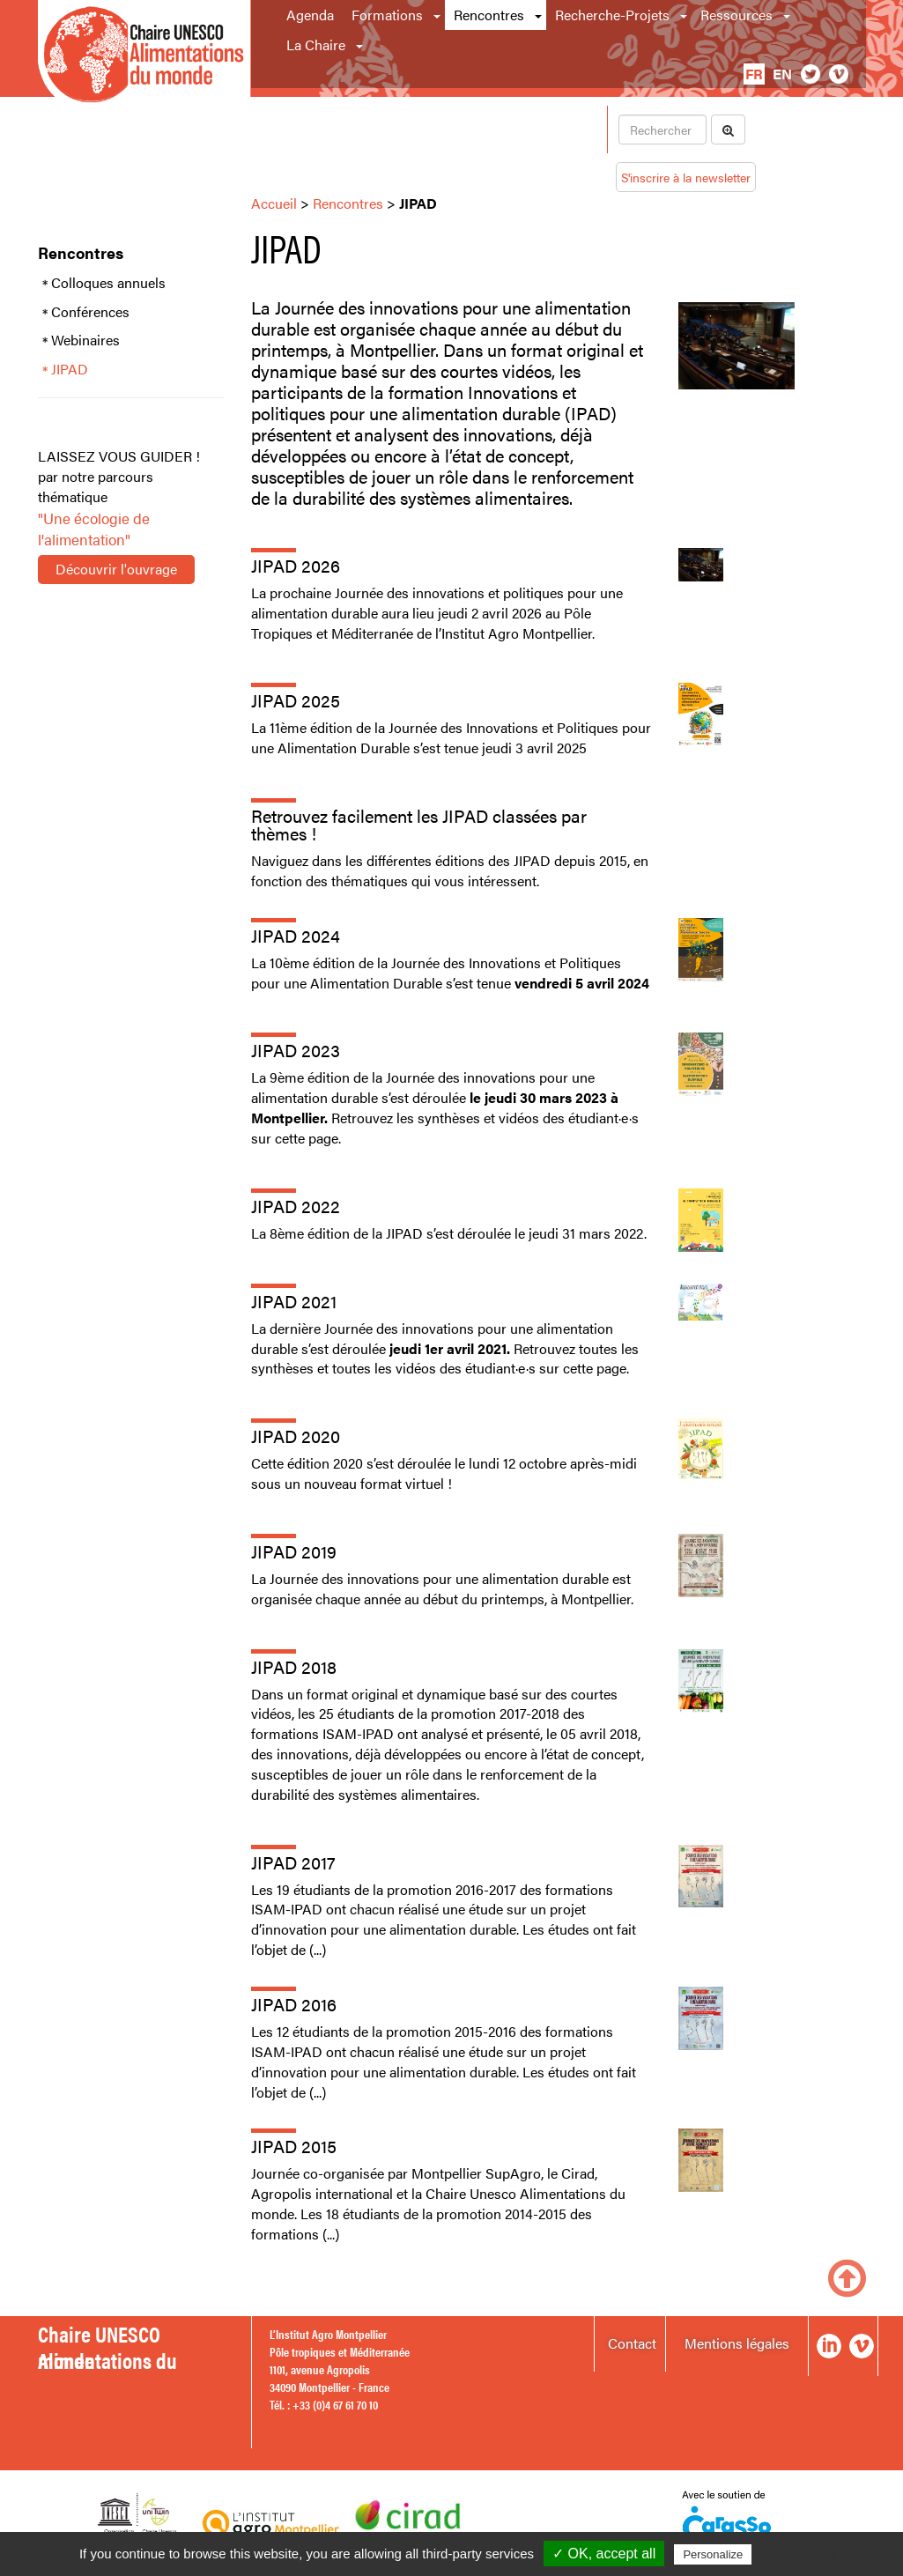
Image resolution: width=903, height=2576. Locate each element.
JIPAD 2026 (295, 565)
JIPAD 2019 (294, 1551)
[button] (438, 15)
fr (754, 73)
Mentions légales (737, 2343)
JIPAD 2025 (295, 700)
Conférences (90, 312)
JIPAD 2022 (295, 1205)
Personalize (713, 2554)
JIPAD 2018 (294, 1666)
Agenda (310, 14)
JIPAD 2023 (295, 1049)
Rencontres (489, 14)
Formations (387, 14)
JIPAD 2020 (295, 1435)
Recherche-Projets (612, 14)
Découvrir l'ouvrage (116, 569)
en (782, 73)
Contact (632, 2343)
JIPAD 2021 (294, 1301)
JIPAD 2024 (295, 935)
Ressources (736, 14)
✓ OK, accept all (603, 2553)
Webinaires (85, 340)
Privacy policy (798, 2554)
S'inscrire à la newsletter (686, 177)
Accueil (274, 203)
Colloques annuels (108, 282)
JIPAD (69, 369)
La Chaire (315, 44)
